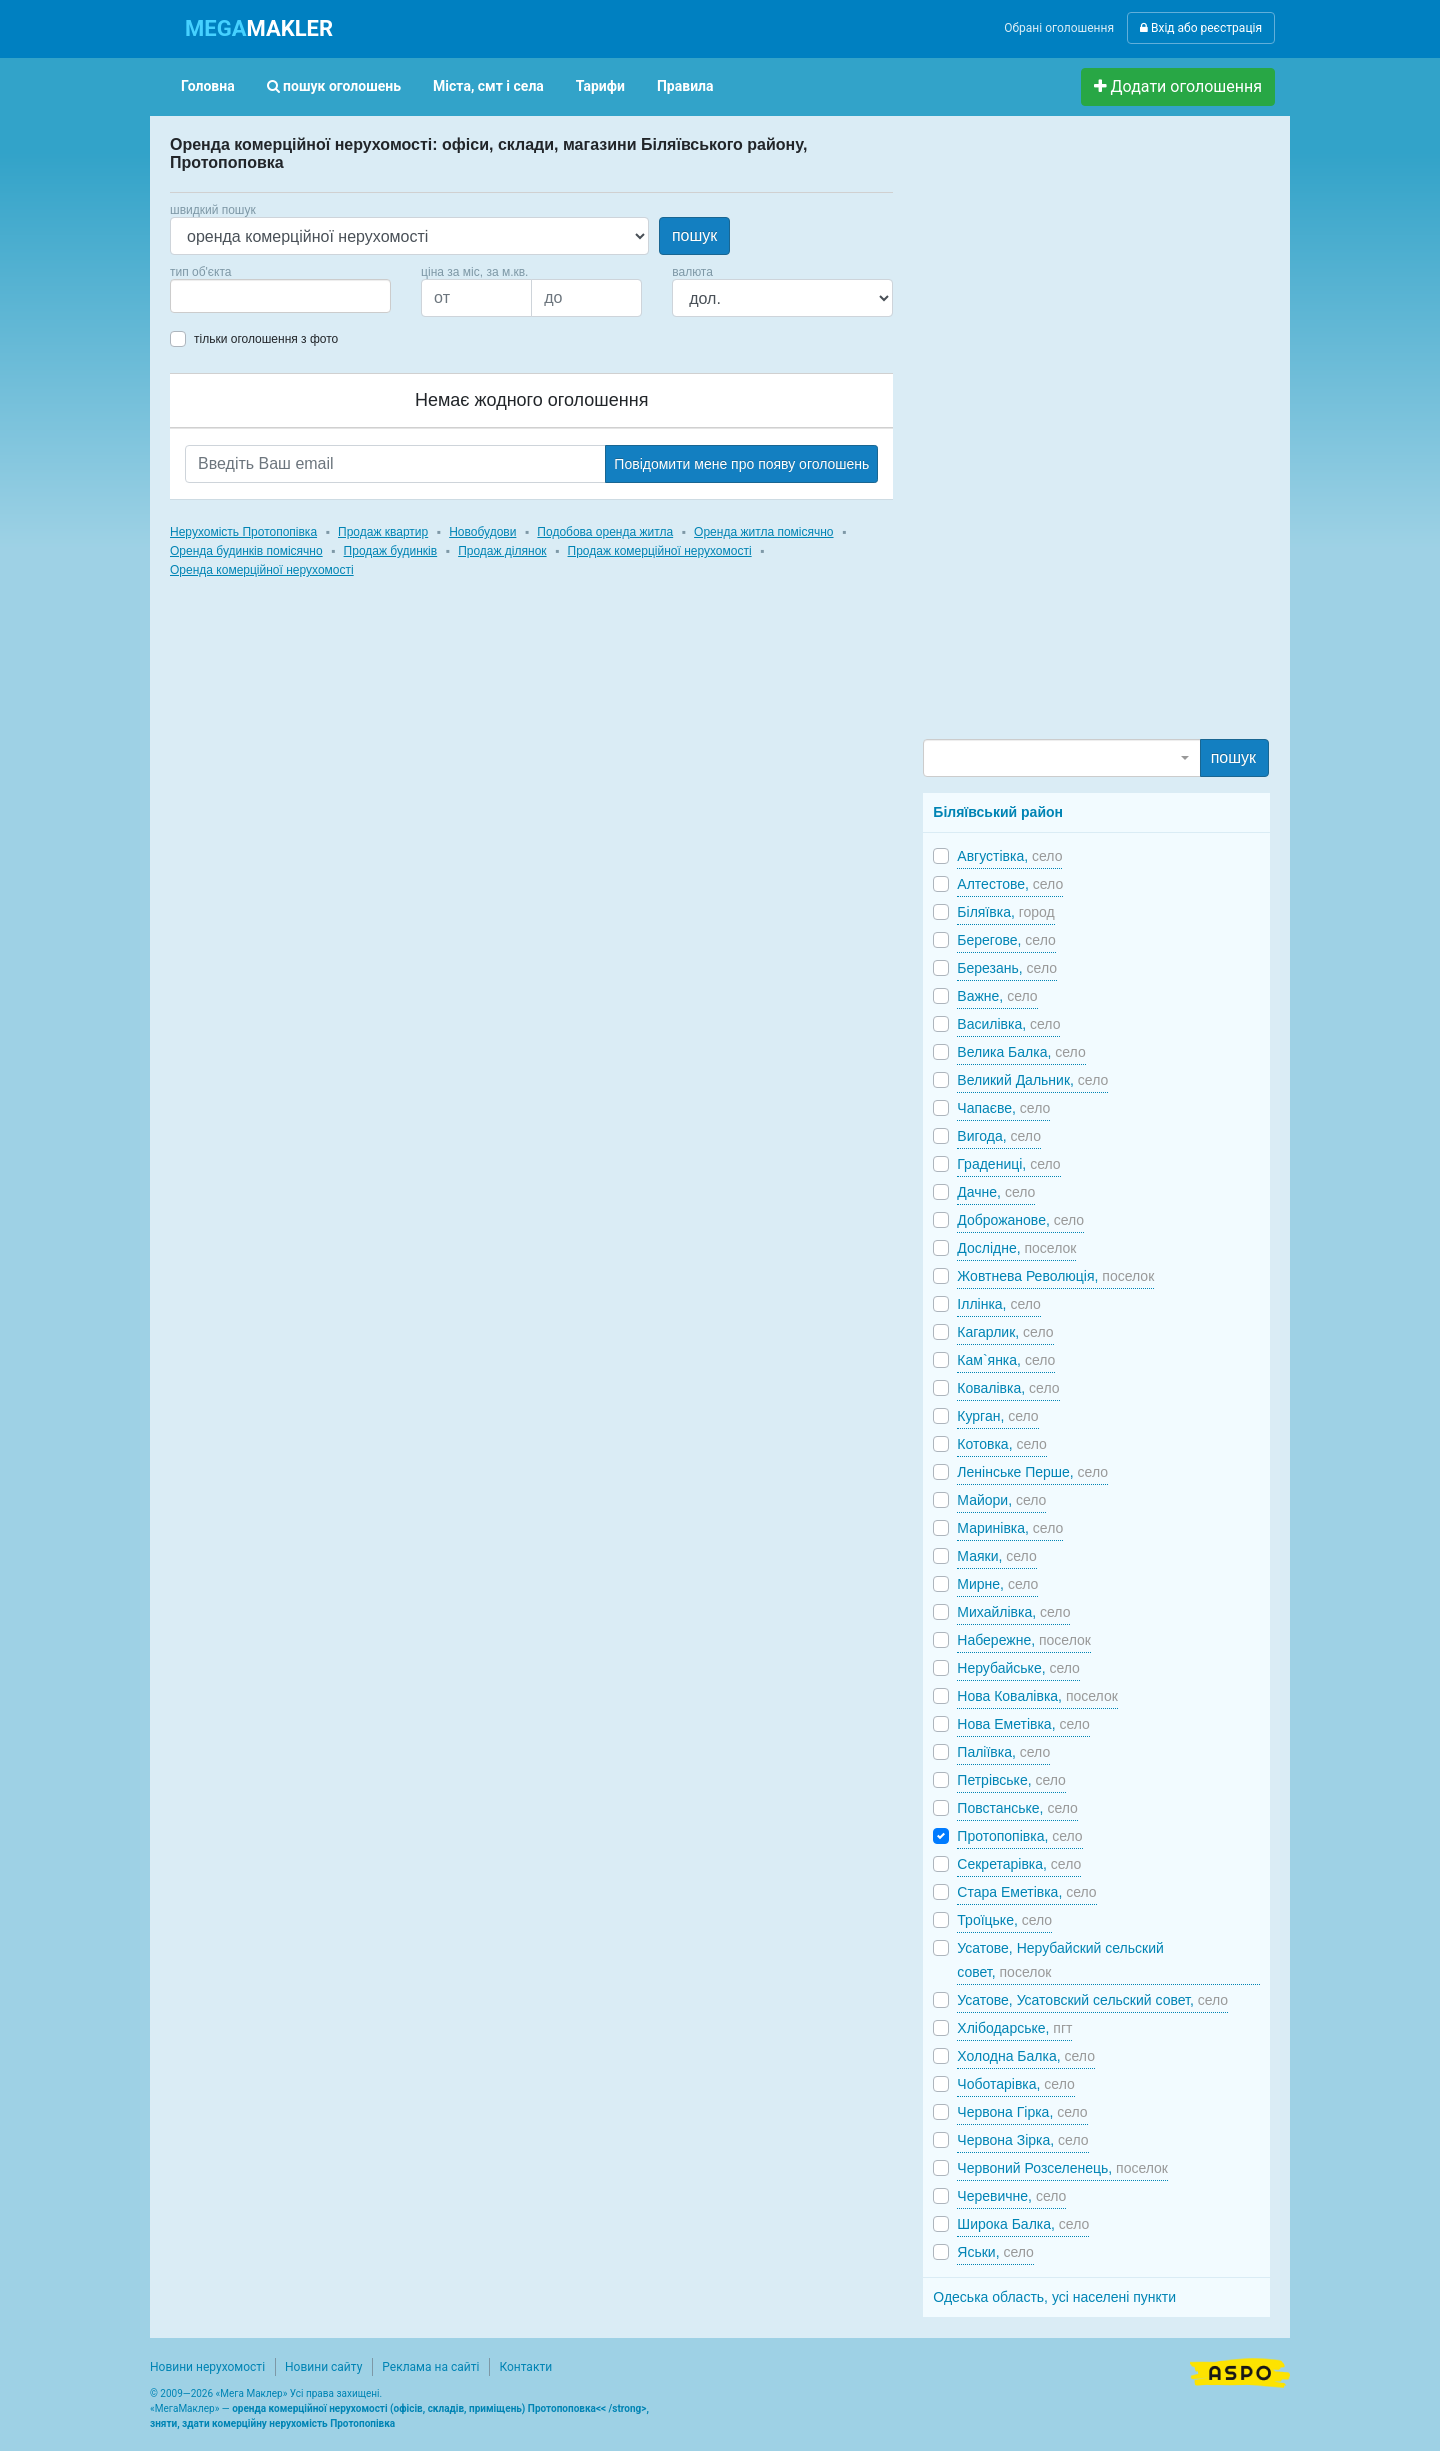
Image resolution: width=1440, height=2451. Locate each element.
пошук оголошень (334, 86)
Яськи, (995, 2252)
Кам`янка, (1006, 1360)
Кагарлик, (1005, 1332)
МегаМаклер (185, 2408)
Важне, (997, 996)
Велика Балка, (1021, 1052)
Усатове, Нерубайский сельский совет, (1060, 1960)
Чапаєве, (1003, 1108)
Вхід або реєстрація (1201, 28)
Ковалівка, (1008, 1388)
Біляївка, (1005, 912)
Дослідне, (1016, 1248)
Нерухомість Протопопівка (243, 532)
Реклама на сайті (430, 2367)
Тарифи (600, 86)
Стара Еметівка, (1026, 1892)
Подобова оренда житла (605, 532)
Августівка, (1009, 856)
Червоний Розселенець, (1062, 2168)
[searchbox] (206, 296)
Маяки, (996, 1556)
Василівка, (1008, 1024)
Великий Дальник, (1032, 1080)
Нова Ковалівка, (1037, 1696)
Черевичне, (1011, 2196)
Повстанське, (1017, 1808)
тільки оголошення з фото (266, 339)
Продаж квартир (383, 532)
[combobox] (280, 296)
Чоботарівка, (1015, 2084)
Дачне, (996, 1192)
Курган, (997, 1416)
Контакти (525, 2367)
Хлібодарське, (1014, 2028)
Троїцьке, (1004, 1920)
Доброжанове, (1020, 1220)
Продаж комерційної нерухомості (660, 551)
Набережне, (1024, 1640)
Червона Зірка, (1022, 2140)
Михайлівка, (1013, 1612)
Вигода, (999, 1136)
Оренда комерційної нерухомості (262, 570)
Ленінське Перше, (1032, 1472)
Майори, (1001, 1500)
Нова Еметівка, (1023, 1724)
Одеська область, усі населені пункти (1054, 2297)
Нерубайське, (1018, 1668)
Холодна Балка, (1026, 2056)
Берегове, (1006, 940)
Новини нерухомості (207, 2367)
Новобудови (482, 532)
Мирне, (997, 1584)
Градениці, (1008, 1164)
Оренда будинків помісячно (246, 551)
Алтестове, (1010, 884)
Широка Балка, (1023, 2224)
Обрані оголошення (1059, 28)
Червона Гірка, (1022, 2112)
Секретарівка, (1019, 1864)
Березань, (1007, 968)
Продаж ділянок (502, 551)
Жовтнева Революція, (1055, 1276)
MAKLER (259, 28)
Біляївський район (998, 812)
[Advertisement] (1073, 436)
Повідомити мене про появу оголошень (741, 464)
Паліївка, (1003, 1752)
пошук (694, 235)
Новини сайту (323, 2367)
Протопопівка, (1019, 1836)
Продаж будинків (391, 551)
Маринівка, (1010, 1528)
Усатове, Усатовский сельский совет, (1092, 2000)
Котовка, (1002, 1444)
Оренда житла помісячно (763, 532)
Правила (685, 86)
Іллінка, (999, 1304)
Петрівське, (1011, 1780)
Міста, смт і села (488, 86)
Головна (208, 86)
